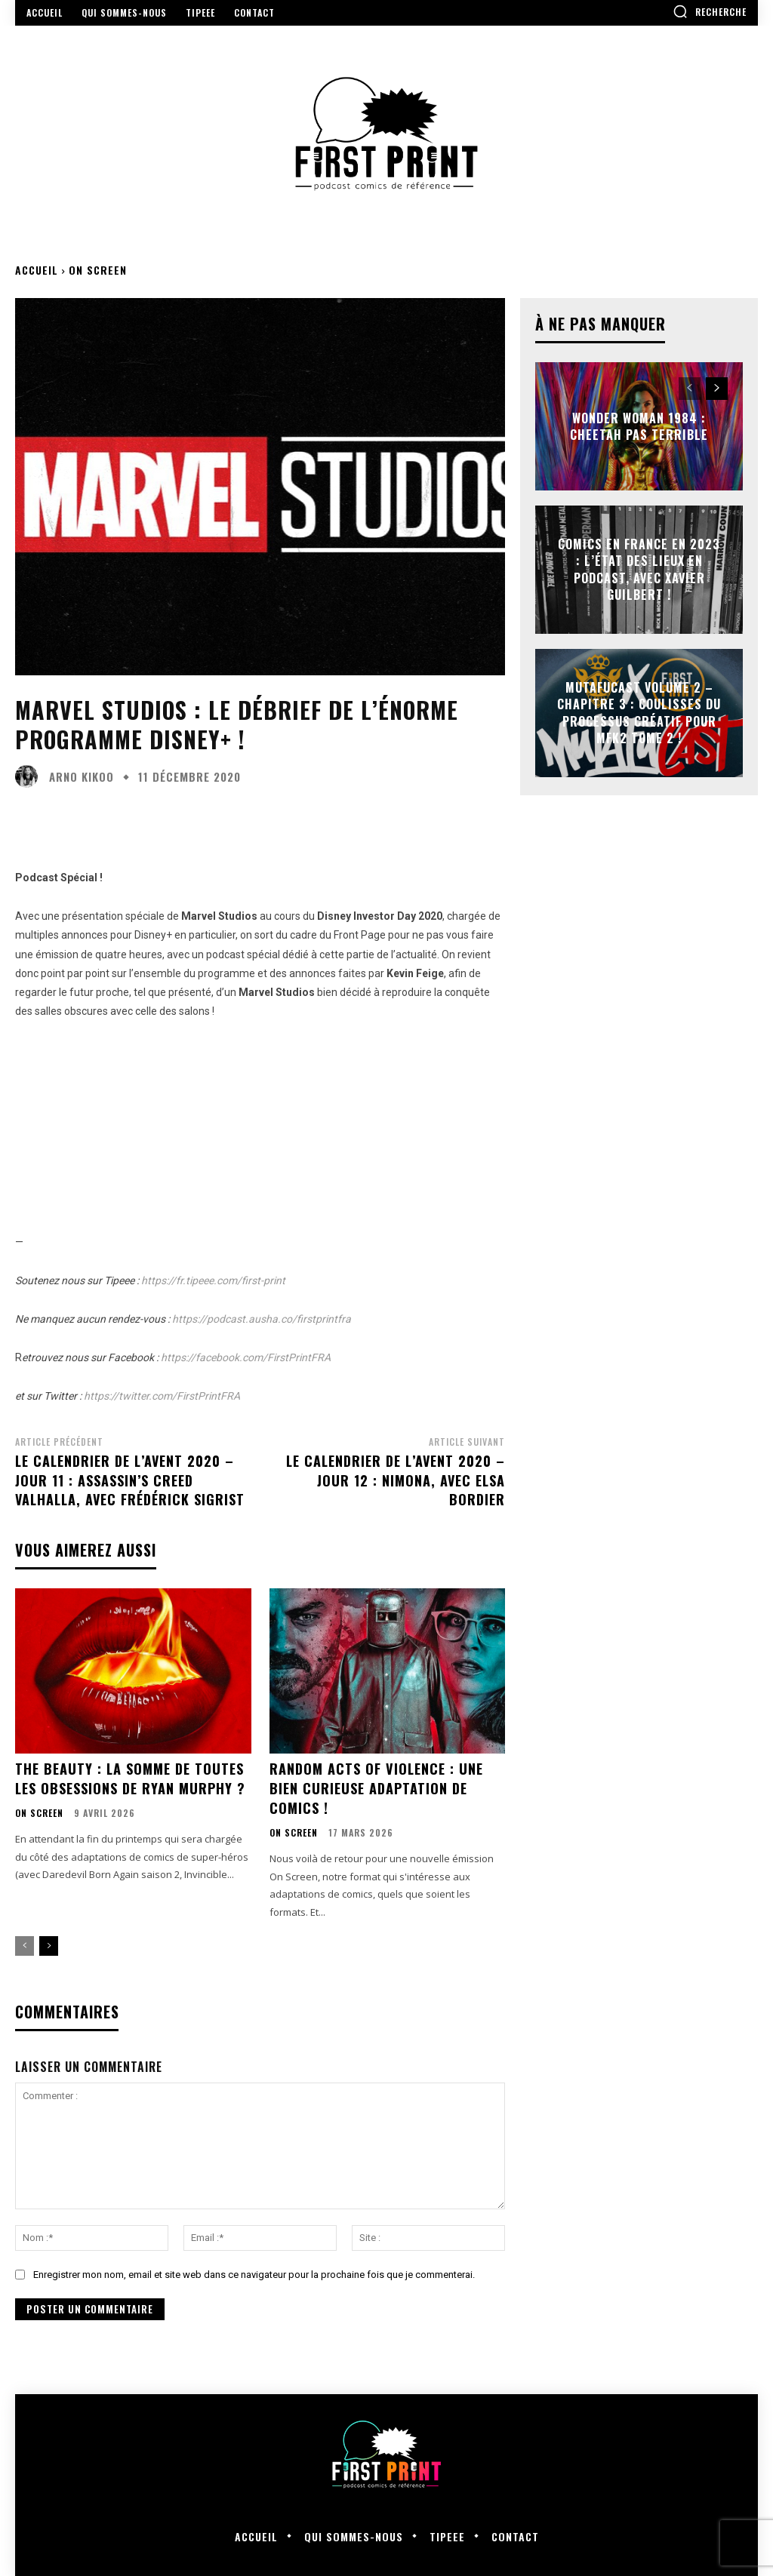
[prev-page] (24, 1944)
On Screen (98, 270)
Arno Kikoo (81, 776)
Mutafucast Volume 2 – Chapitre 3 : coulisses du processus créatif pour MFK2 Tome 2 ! (639, 712)
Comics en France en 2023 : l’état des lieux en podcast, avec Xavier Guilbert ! (639, 569)
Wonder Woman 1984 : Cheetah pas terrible (639, 426)
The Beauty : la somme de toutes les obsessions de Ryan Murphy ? (130, 1777)
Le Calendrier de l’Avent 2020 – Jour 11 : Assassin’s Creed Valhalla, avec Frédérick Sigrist (130, 1479)
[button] (710, 11)
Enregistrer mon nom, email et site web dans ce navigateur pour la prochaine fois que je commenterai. (254, 2272)
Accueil (36, 270)
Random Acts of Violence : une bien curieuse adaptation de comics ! (375, 1786)
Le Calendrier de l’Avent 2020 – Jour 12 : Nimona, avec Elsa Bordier (395, 1479)
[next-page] (48, 1944)
